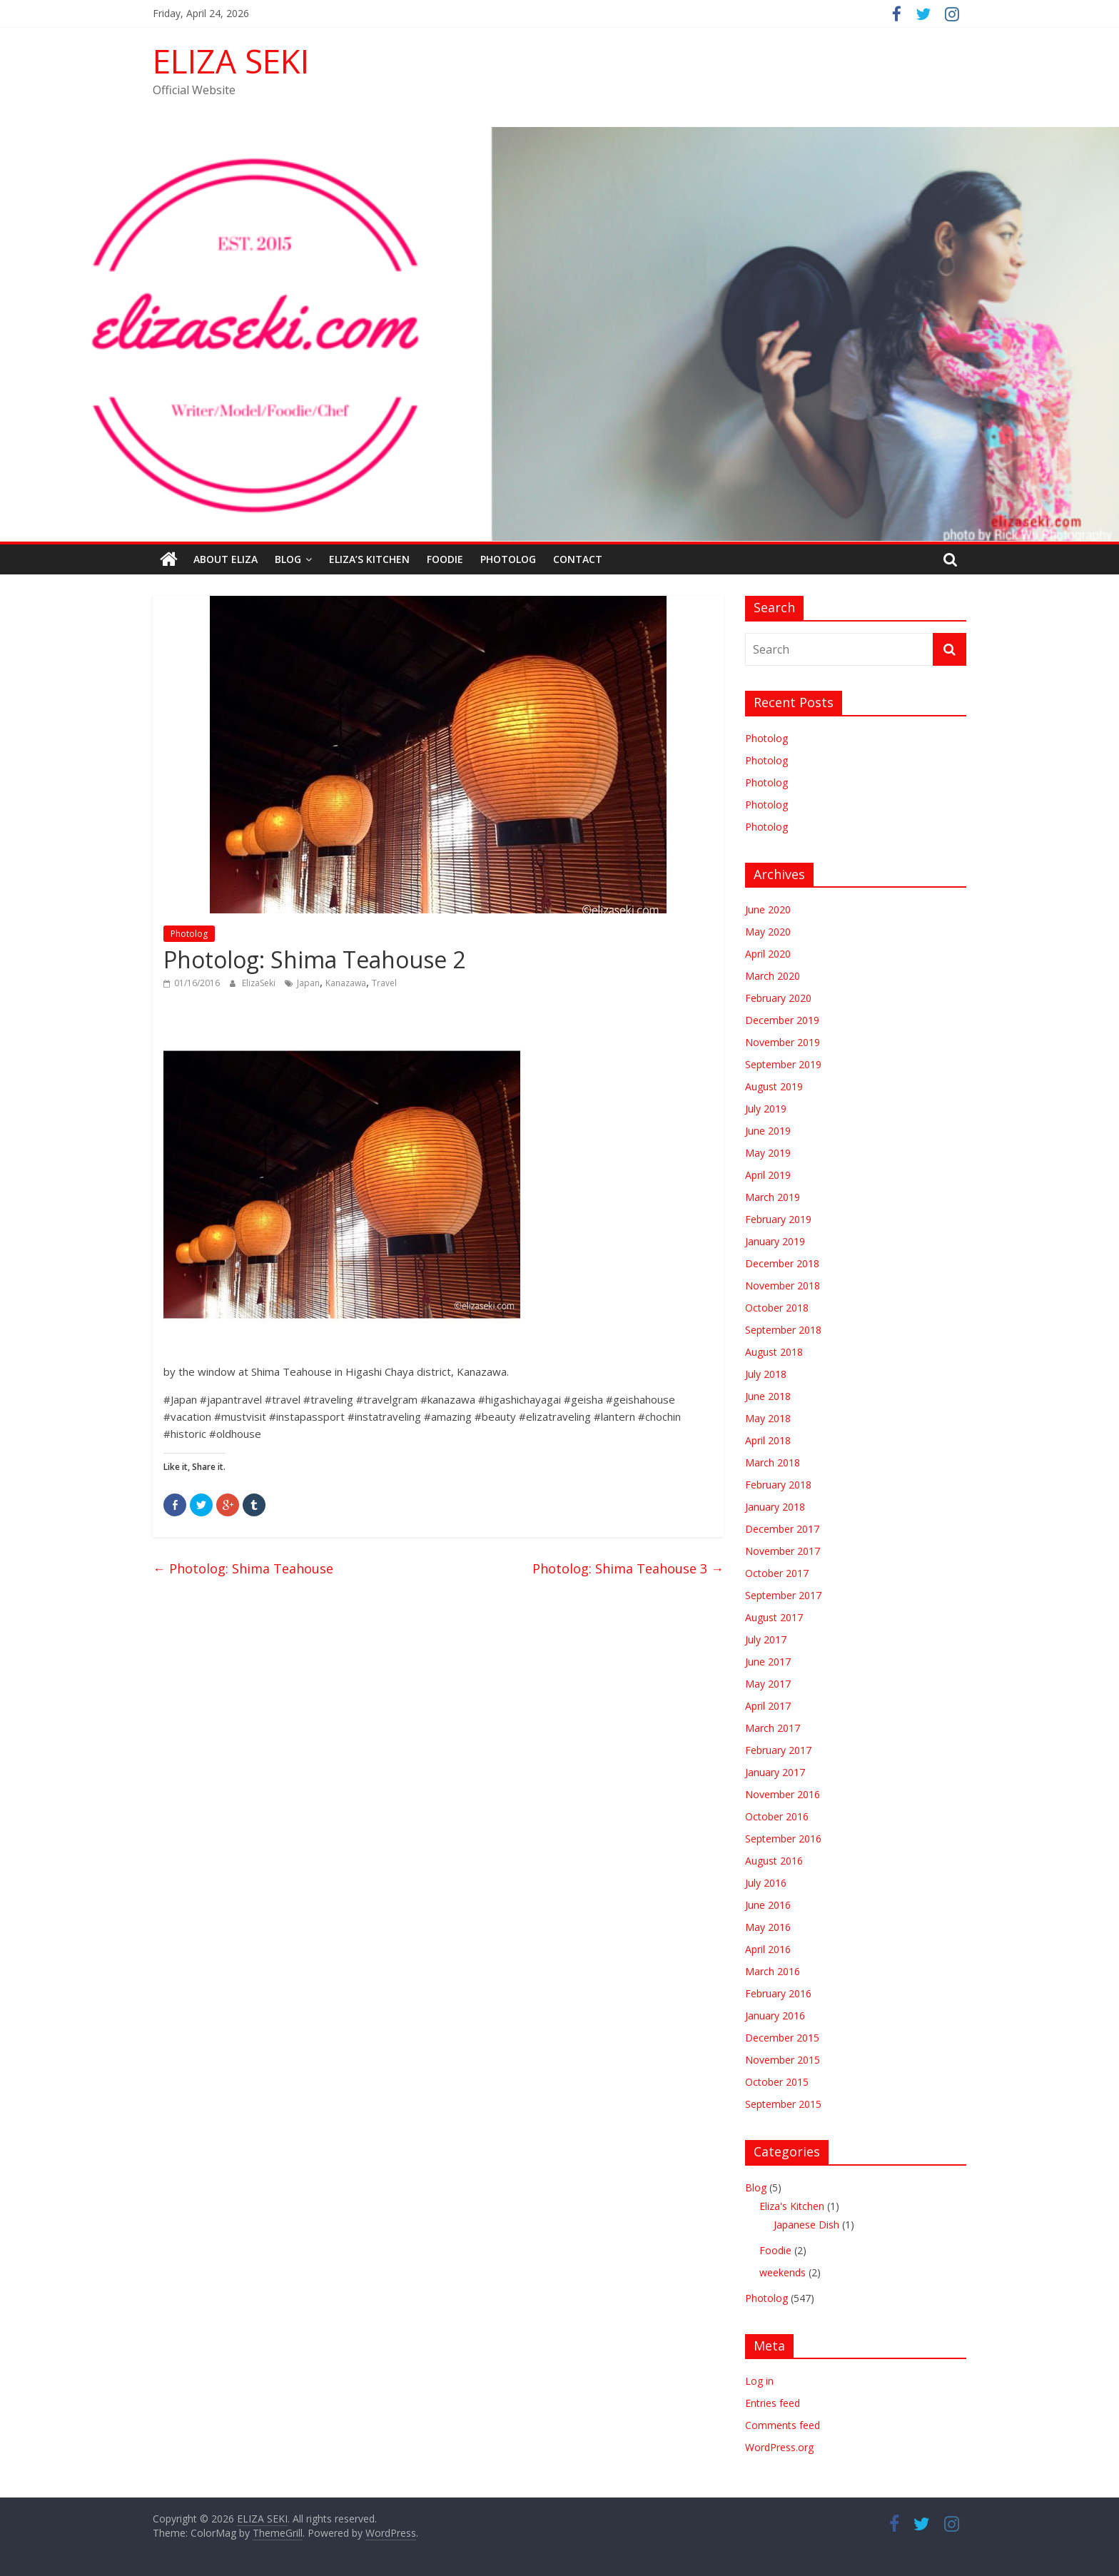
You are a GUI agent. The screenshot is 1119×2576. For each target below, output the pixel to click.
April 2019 (768, 1175)
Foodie (445, 559)
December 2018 (782, 1263)
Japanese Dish (806, 2224)
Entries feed (772, 2403)
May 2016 (768, 1927)
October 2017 (777, 1573)
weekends (782, 2272)
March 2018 (772, 1462)
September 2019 (783, 1064)
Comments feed (782, 2425)
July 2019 (765, 1108)
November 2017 (782, 1551)
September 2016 (783, 1838)
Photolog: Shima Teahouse (243, 1568)
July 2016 (765, 1883)
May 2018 (768, 1418)
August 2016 (774, 1860)
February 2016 (778, 1993)
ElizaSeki (260, 983)
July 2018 (765, 1374)
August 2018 (774, 1352)
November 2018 (782, 1285)
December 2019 (782, 1020)
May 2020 (768, 931)
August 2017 (774, 1617)
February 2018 (778, 1484)
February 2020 (778, 998)
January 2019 (775, 1241)
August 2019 (774, 1086)
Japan (308, 983)
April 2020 (768, 953)
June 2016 (768, 1905)
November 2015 (782, 2060)
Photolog (508, 559)
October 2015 (777, 2082)
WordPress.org (779, 2447)
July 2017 (765, 1639)
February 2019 (778, 1219)
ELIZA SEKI (231, 61)
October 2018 (777, 1307)
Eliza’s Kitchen (369, 559)
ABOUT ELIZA (225, 559)
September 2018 (783, 1330)
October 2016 (777, 1816)
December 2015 (782, 2037)
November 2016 (782, 1794)
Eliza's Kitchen (791, 2206)
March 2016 (772, 1971)
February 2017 (778, 1750)
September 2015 (783, 2104)
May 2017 (768, 1683)
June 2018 (768, 1396)
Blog (288, 559)
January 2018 (775, 1506)
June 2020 (768, 909)
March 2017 (772, 1728)
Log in (759, 2381)
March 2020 (772, 976)
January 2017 (775, 1772)
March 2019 (772, 1197)
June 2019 (768, 1130)
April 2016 (768, 1949)
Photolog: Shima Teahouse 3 (628, 1568)
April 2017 (768, 1706)
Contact (577, 559)
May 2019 (768, 1153)
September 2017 (783, 1595)
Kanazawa (345, 983)
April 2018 (768, 1440)
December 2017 (782, 1529)
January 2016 (775, 2015)
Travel (384, 983)
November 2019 (782, 1042)
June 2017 (768, 1661)
